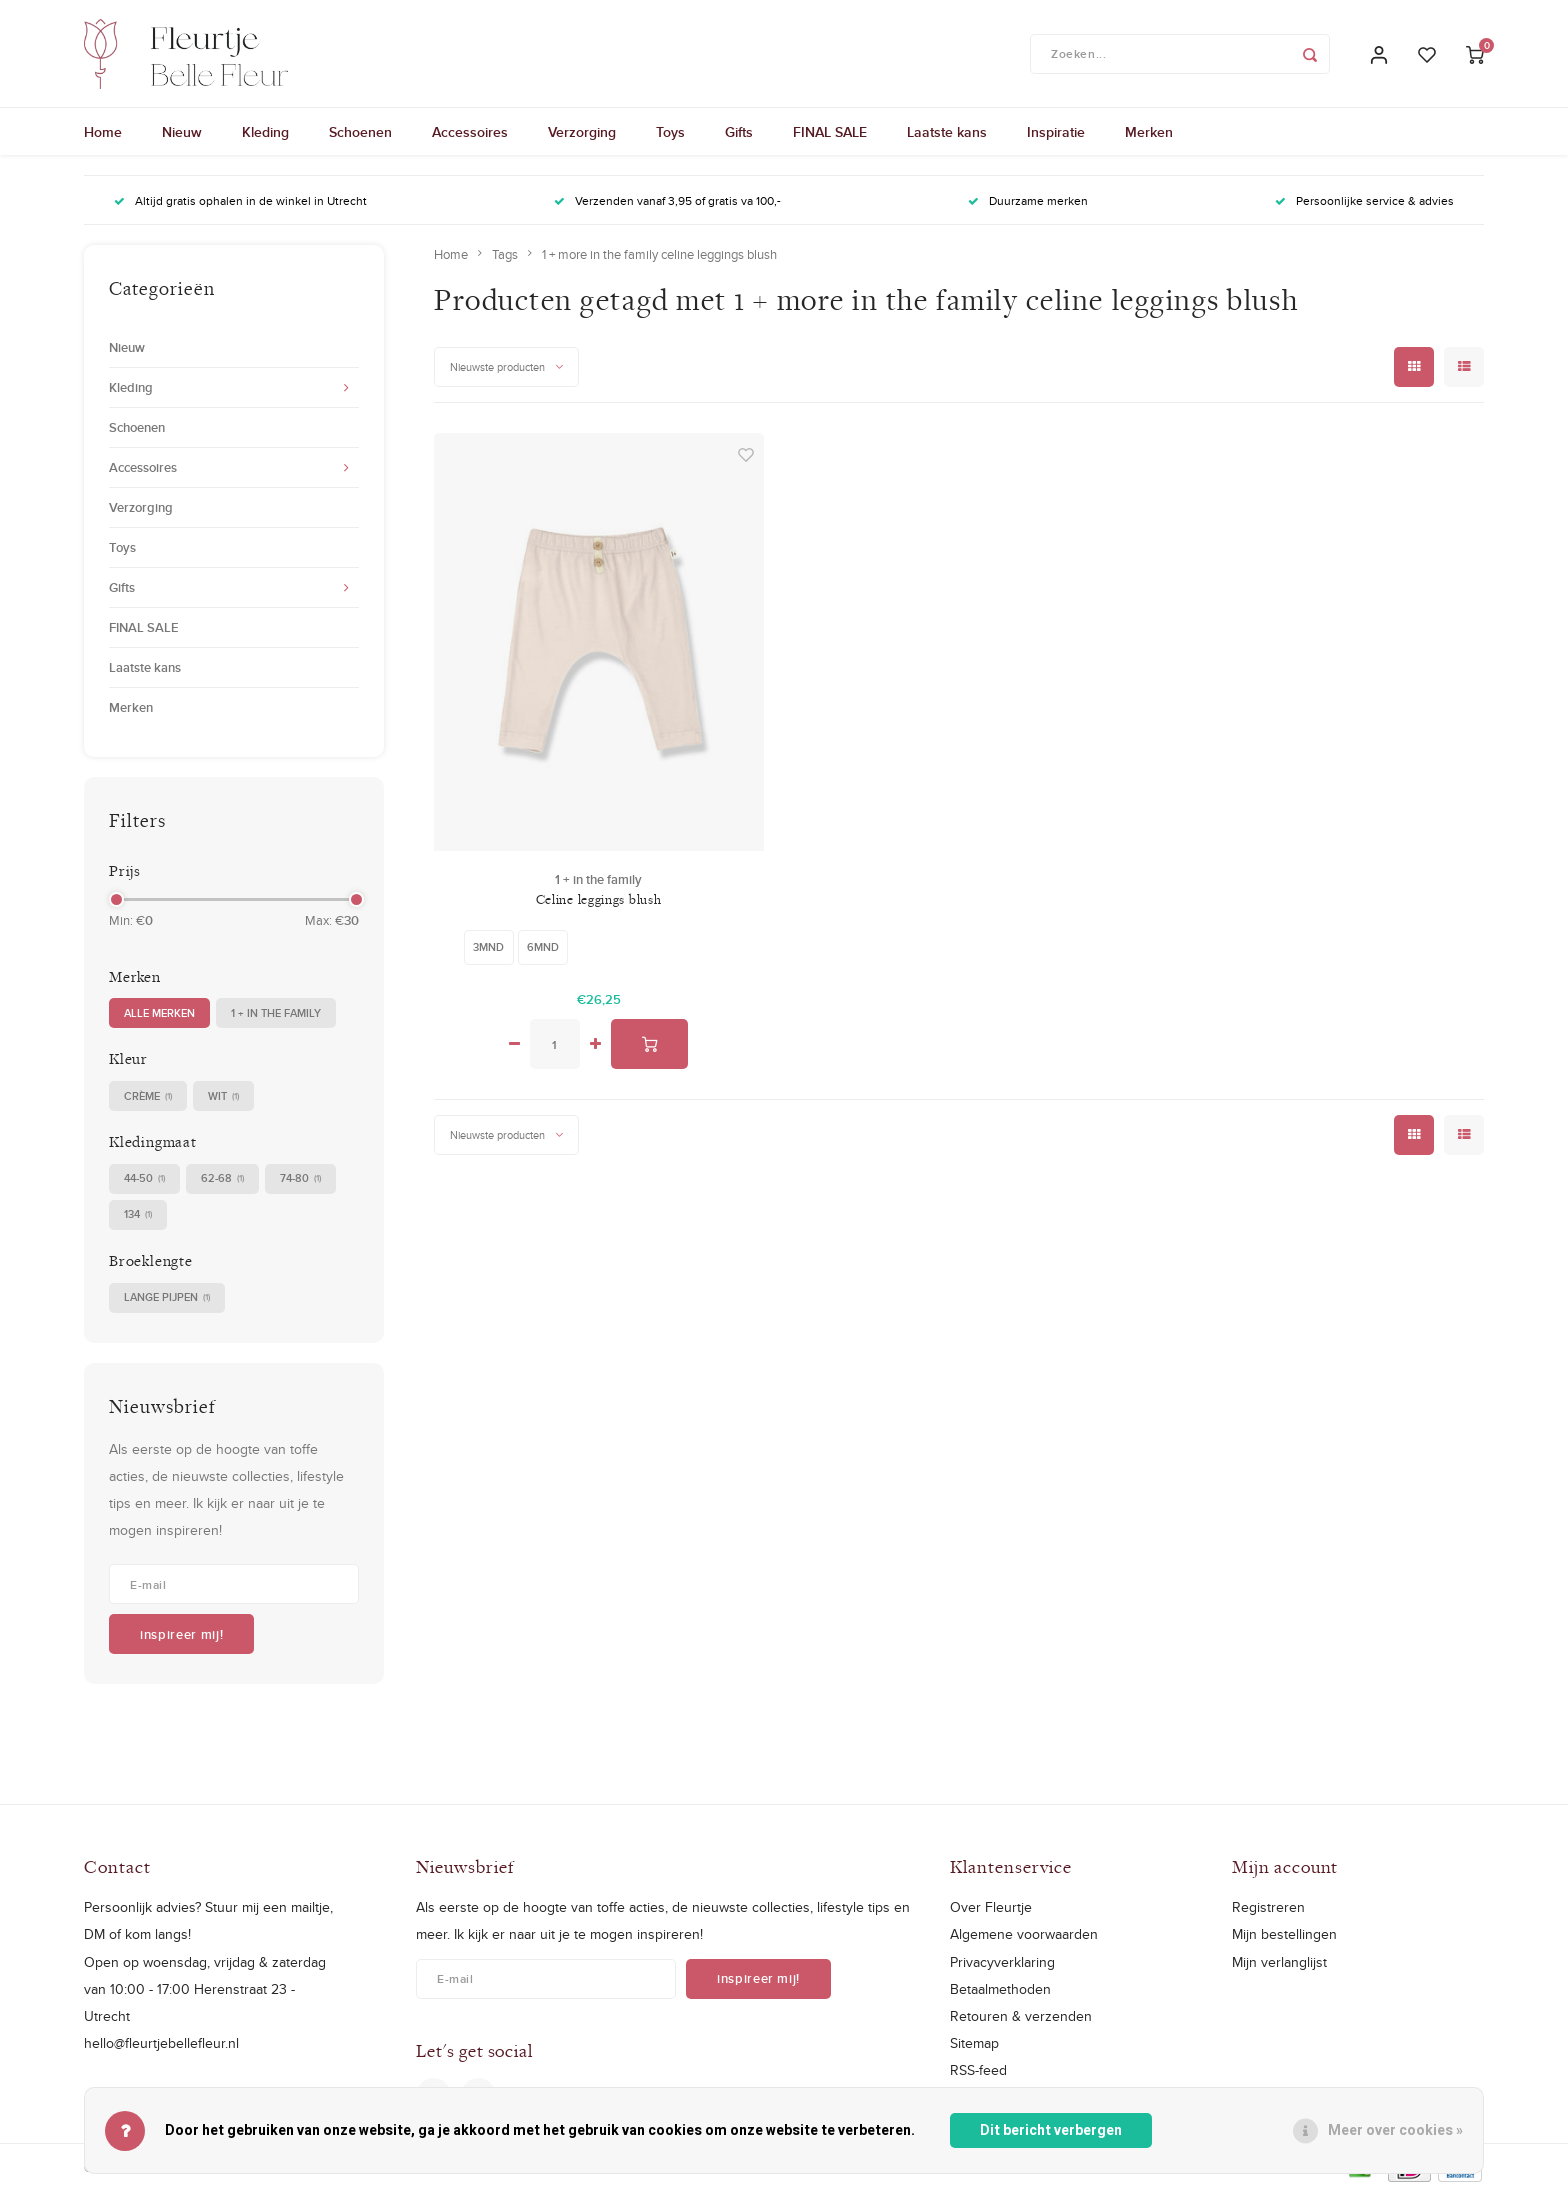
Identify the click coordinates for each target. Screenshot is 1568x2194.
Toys (670, 135)
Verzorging (582, 135)
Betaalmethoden (1000, 1991)
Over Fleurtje (991, 1910)
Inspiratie (1056, 135)
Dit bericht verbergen (1051, 2130)
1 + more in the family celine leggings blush (659, 257)
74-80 (300, 1181)
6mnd (543, 949)
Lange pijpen (167, 1300)
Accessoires (470, 135)
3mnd (488, 949)
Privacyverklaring (1002, 1964)
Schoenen (360, 135)
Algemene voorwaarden (1024, 1937)
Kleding (265, 135)
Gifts (739, 135)
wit (223, 1098)
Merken (1149, 135)
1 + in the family (276, 1015)
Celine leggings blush (599, 902)
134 (138, 1217)
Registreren (1268, 1910)
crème (148, 1098)
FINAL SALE (830, 135)
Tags (505, 257)
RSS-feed (978, 2073)
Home (103, 135)
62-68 (222, 1181)
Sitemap (974, 2046)
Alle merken (159, 1015)
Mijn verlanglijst (1279, 1964)
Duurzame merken (1028, 203)
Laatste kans (947, 135)
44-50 (144, 1181)
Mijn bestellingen (1284, 1937)
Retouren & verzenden (1021, 2019)
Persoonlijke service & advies (1364, 203)
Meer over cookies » (1395, 2130)
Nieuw (182, 135)
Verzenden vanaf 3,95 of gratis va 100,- (667, 203)
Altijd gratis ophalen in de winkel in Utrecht (240, 203)
